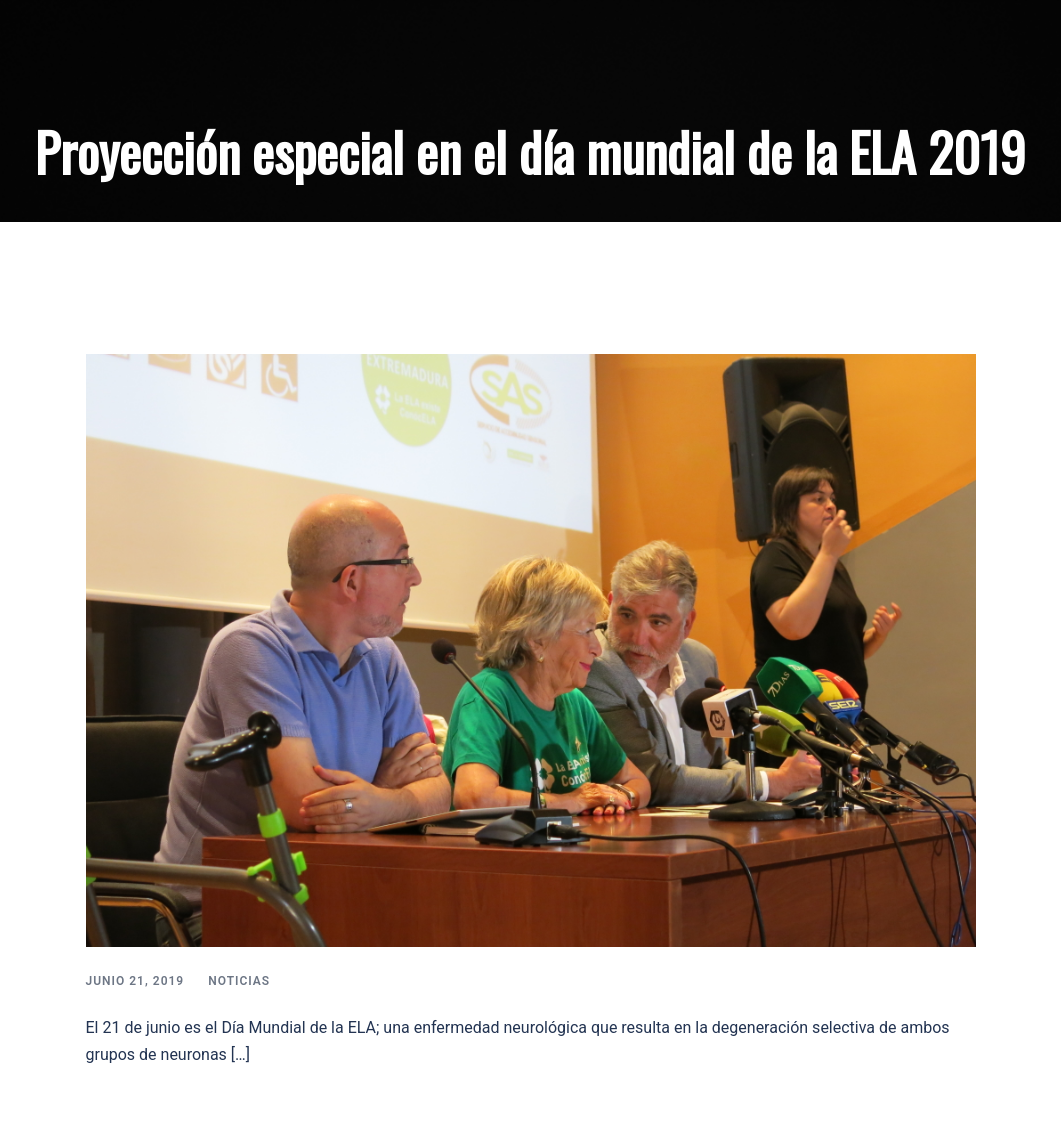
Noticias (239, 981)
